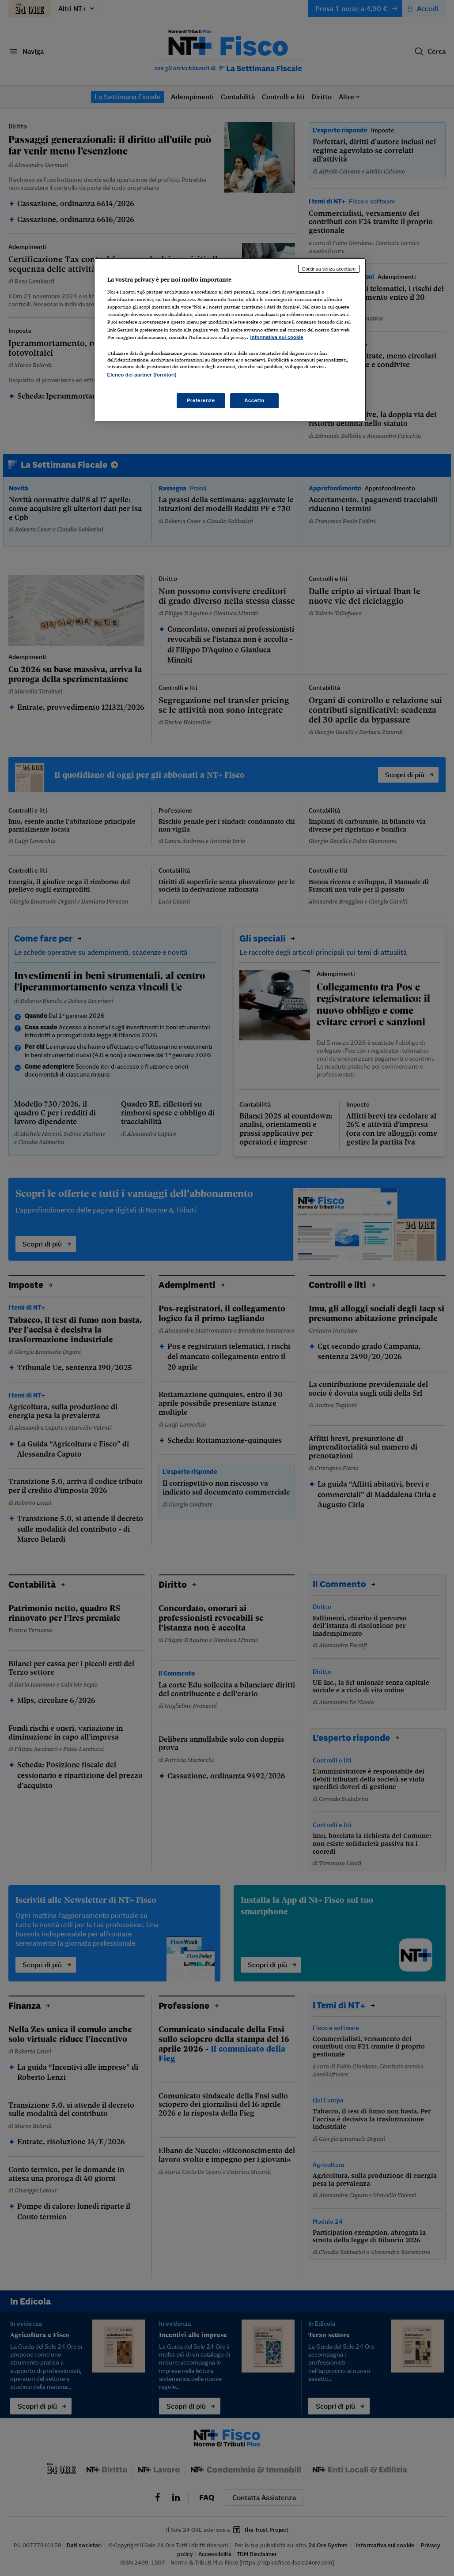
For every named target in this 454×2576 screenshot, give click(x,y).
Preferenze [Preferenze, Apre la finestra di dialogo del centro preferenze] (201, 400)
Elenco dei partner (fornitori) (142, 374)
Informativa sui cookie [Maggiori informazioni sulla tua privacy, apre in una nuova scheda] (276, 337)
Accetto (254, 400)
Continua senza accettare (329, 268)
